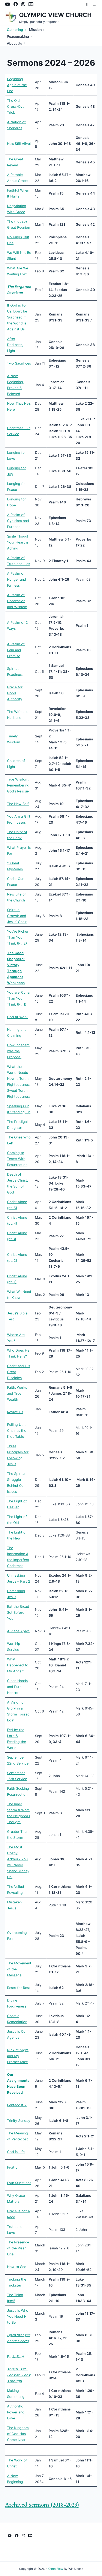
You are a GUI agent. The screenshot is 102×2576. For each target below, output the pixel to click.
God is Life (16, 2152)
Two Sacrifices (19, 363)
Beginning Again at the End (17, 85)
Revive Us (15, 1412)
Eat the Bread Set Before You (18, 1612)
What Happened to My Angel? (17, 1665)
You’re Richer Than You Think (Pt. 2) (17, 937)
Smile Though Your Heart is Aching (18, 542)
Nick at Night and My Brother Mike (17, 2056)
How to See (16, 2267)
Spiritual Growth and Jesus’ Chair (17, 916)
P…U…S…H (15, 2356)
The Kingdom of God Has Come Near (18, 2434)
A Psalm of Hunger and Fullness (16, 579)
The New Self (18, 804)
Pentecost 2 (17, 2105)
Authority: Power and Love (15, 2412)
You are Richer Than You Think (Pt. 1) (19, 998)
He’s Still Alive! (19, 143)
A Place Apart (18, 1631)
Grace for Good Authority (14, 693)
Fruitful (12, 2167)
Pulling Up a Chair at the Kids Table (17, 1430)
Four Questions (19, 2183)
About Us (16, 43)
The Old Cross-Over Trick (16, 106)
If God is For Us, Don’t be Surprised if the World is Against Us (17, 317)
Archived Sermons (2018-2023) (42, 2505)
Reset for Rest (18, 1988)
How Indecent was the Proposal (18, 1051)
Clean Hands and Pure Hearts (17, 1687)
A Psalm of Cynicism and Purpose (18, 521)
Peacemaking (19, 36)
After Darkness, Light (15, 345)
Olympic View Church (55, 15)
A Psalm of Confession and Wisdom (17, 601)
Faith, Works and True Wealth (17, 1393)
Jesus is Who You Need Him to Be (18, 2316)
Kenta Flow (55, 2568)
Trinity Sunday (18, 2120)
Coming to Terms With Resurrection (17, 1159)
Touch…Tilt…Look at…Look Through (18, 2375)
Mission (36, 30)
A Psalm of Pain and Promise (16, 650)
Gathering (16, 30)
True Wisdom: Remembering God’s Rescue (18, 785)
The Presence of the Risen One (18, 2248)
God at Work (17, 1017)
